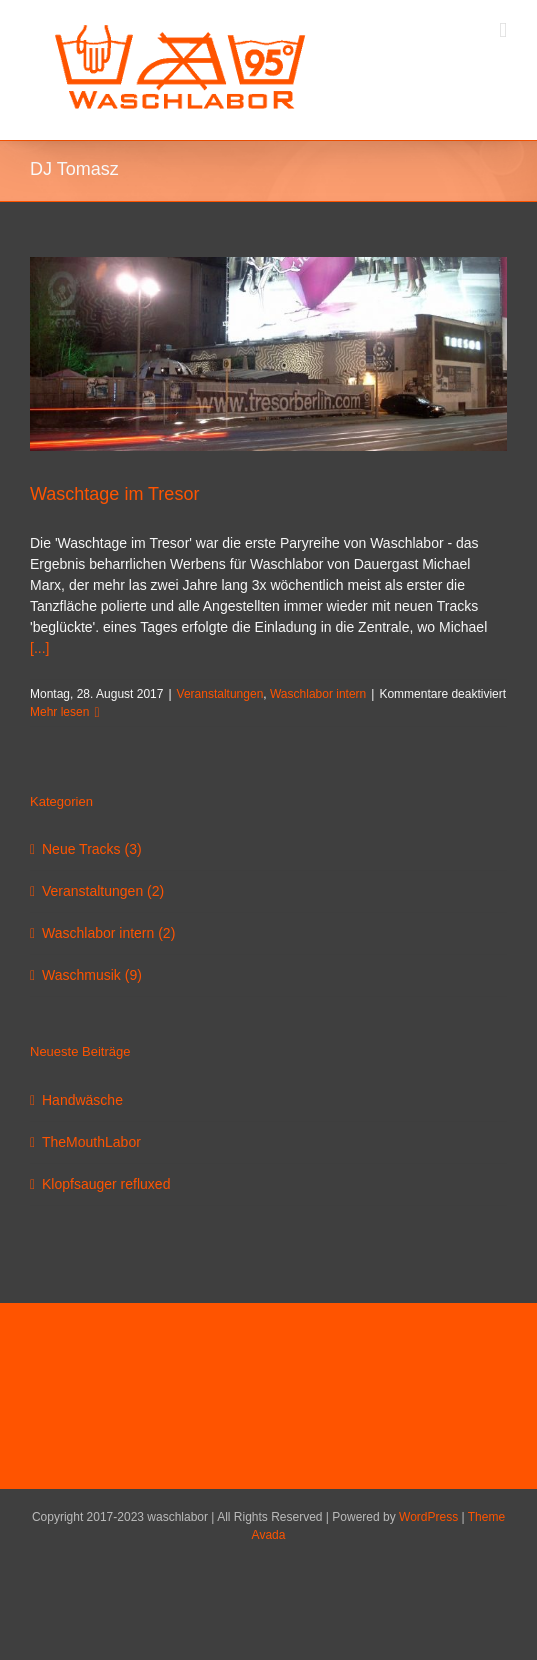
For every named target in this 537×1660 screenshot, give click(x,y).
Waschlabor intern (318, 694)
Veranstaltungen (220, 694)
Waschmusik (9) (92, 975)
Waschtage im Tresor (114, 494)
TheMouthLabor (91, 1142)
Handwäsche (82, 1100)
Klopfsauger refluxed (106, 1184)
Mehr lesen (59, 712)
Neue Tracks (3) (92, 849)
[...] (39, 648)
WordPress (428, 1517)
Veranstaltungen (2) (103, 891)
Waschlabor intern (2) (108, 933)
